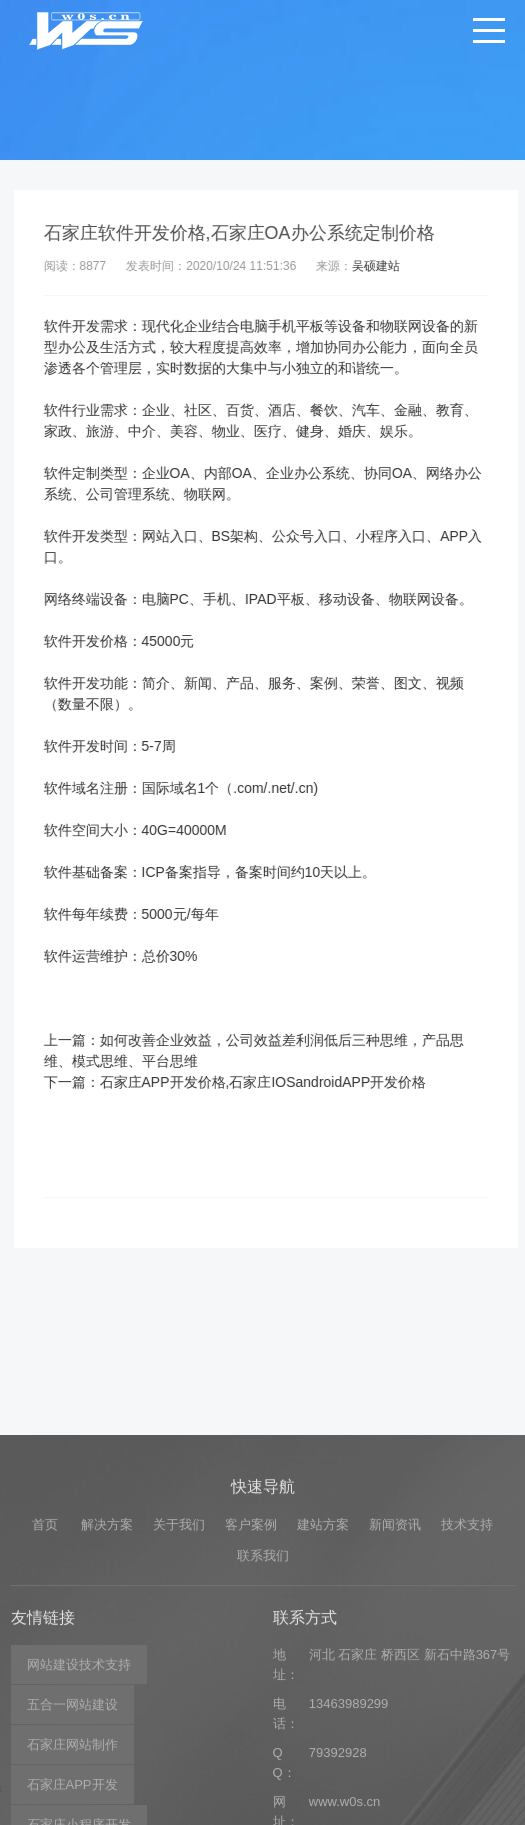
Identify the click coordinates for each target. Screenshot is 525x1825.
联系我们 (263, 1671)
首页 (45, 1641)
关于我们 (179, 1641)
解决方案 (107, 1641)
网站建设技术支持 (79, 1781)
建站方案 (323, 1641)
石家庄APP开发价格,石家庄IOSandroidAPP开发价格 (274, 1082)
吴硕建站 (388, 266)
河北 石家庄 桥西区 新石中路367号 (410, 1771)
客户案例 (251, 1641)
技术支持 (467, 1641)
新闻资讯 (395, 1641)
